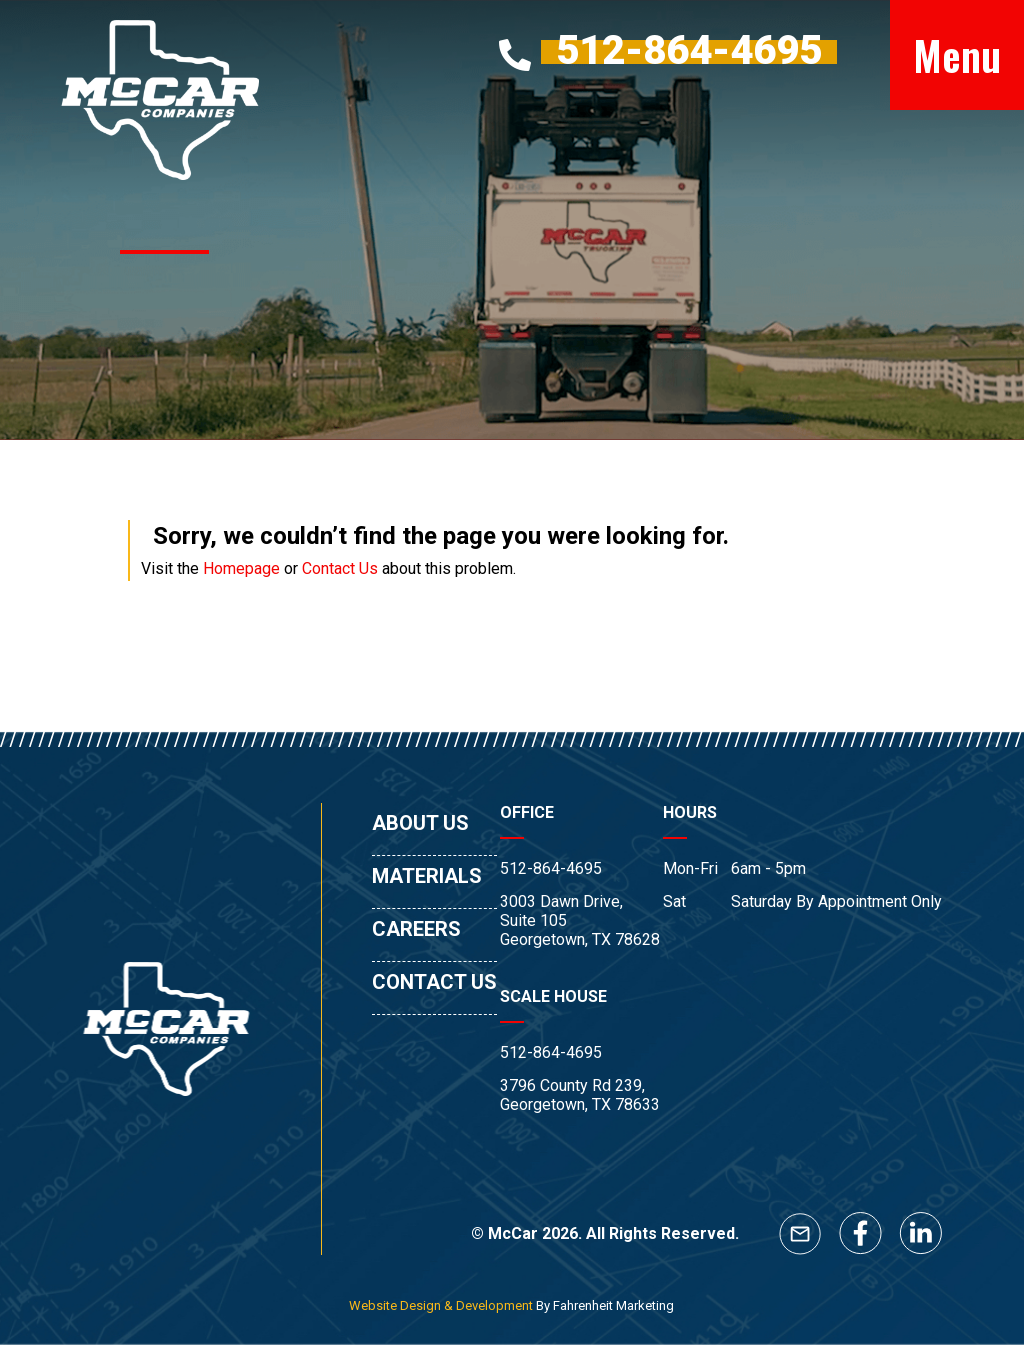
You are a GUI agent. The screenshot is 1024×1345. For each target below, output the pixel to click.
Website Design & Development (441, 1305)
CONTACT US (434, 982)
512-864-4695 (551, 868)
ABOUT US (420, 823)
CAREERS (416, 929)
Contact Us (340, 568)
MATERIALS (427, 876)
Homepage (241, 568)
